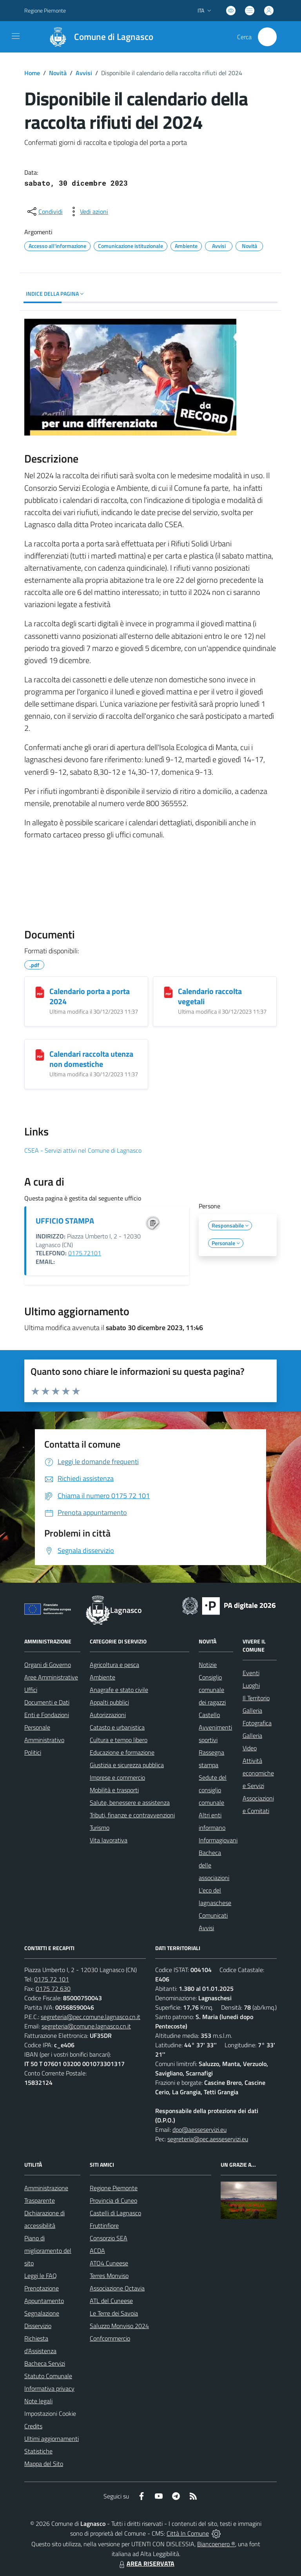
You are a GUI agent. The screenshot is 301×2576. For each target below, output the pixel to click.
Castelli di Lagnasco (115, 2213)
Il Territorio (256, 1698)
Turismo (99, 1827)
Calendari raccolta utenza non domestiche (91, 1059)
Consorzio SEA (108, 2238)
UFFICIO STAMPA (65, 1221)
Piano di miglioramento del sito (47, 2250)
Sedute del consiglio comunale (213, 1790)
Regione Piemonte (114, 2188)
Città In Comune (188, 2533)
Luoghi (251, 1685)
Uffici (30, 1689)
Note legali (38, 2401)
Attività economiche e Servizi (258, 1773)
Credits (33, 2426)
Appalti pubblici (109, 1702)
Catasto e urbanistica (117, 1727)
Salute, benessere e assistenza (130, 1802)
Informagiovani (218, 1840)
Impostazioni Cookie (50, 2413)
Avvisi (84, 73)
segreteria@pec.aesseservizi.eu (207, 2139)
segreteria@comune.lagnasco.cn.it (86, 2026)
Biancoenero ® (216, 2544)
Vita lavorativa (108, 1840)
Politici (32, 1752)
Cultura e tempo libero (118, 1739)
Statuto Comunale (48, 2376)
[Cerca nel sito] (267, 36)
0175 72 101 (51, 1979)
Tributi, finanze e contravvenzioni (132, 1815)
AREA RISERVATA (145, 2563)
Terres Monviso (109, 2275)
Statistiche (38, 2451)
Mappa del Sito (43, 2463)
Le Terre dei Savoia (114, 2313)
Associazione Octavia (117, 2288)
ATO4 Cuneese (109, 2263)
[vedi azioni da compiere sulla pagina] (88, 211)
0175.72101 (84, 1253)
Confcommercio (110, 2338)
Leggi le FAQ (40, 2275)
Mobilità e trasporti (114, 1790)
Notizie (208, 1664)
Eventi (251, 1673)
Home (32, 73)
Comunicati (213, 1915)
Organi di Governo (47, 1664)
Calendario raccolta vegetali (210, 996)
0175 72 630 (53, 1988)
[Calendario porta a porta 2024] (39, 992)
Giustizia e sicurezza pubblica (127, 1765)
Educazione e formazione (122, 1752)
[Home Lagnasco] (97, 37)
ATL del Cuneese (111, 2300)
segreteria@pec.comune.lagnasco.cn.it (90, 2016)
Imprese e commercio (117, 1777)
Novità (58, 73)
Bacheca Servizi (44, 2363)
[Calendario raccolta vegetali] (168, 992)
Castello (209, 1714)
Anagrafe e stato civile (119, 1689)
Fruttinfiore (104, 2225)
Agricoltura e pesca (114, 1664)
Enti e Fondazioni (46, 1714)
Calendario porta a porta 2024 (89, 996)
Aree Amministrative (51, 1677)
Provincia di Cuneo (113, 2200)
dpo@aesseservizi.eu (199, 2129)
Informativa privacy (49, 2388)
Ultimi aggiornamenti (51, 2438)
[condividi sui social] (44, 211)
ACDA (97, 2250)
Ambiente (102, 1677)
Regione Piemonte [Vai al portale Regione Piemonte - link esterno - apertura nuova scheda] (45, 10)
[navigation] (15, 36)
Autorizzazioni (108, 1714)
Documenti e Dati (46, 1702)
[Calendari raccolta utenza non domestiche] (39, 1055)
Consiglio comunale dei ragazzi (212, 1689)
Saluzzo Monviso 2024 (119, 2325)
